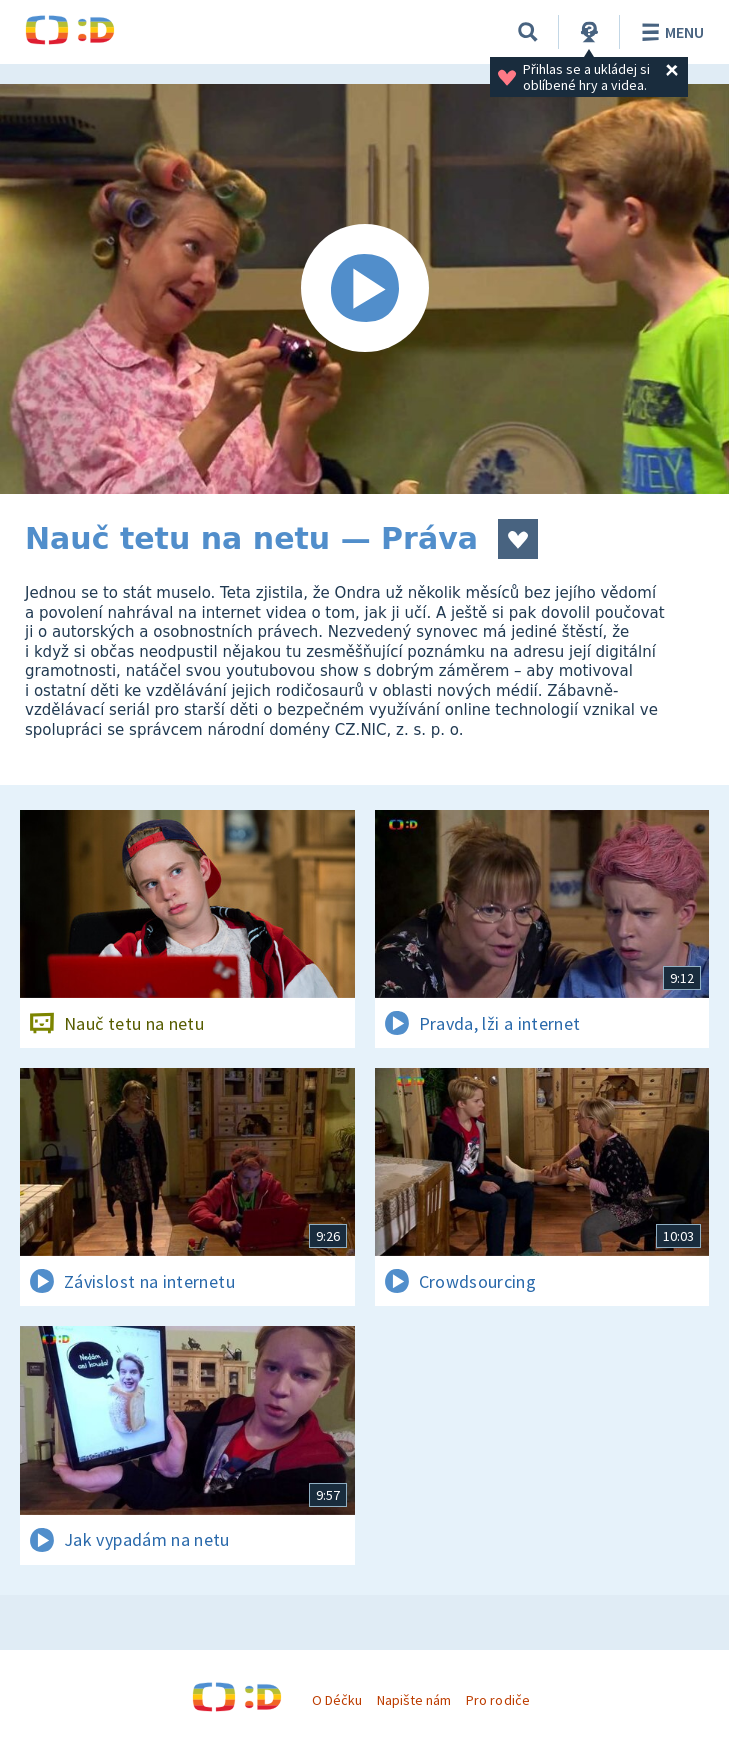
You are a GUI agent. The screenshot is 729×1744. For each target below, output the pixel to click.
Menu (669, 32)
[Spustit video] (364, 289)
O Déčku (337, 1700)
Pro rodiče (497, 1700)
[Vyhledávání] (528, 32)
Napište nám (414, 1700)
